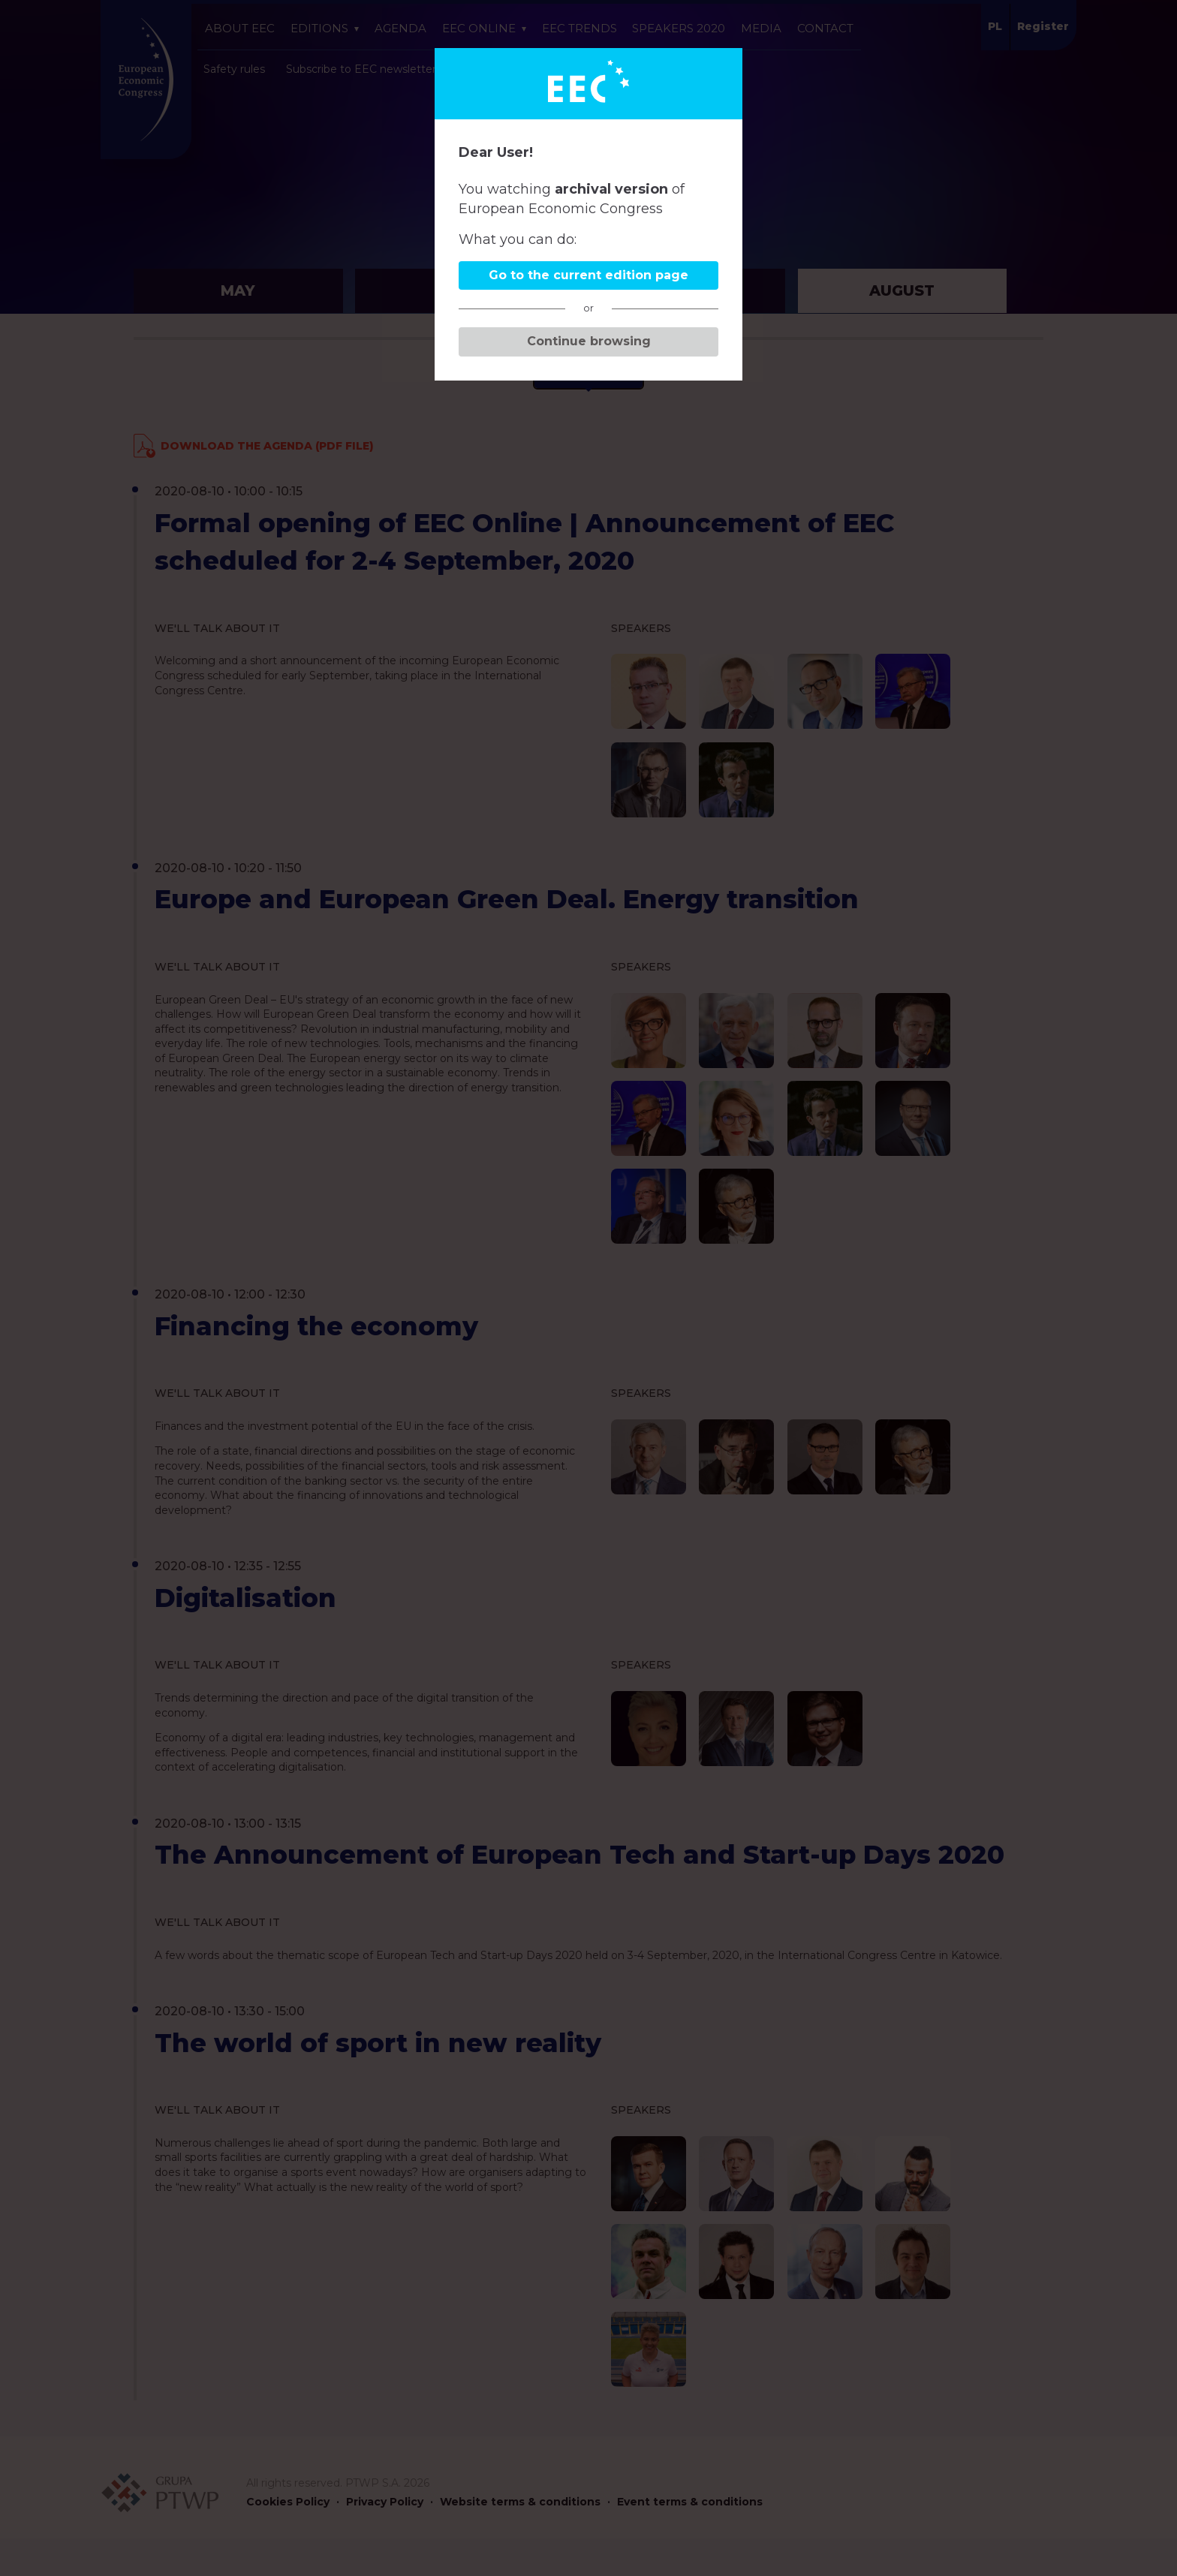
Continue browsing (589, 341)
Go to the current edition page (588, 275)
